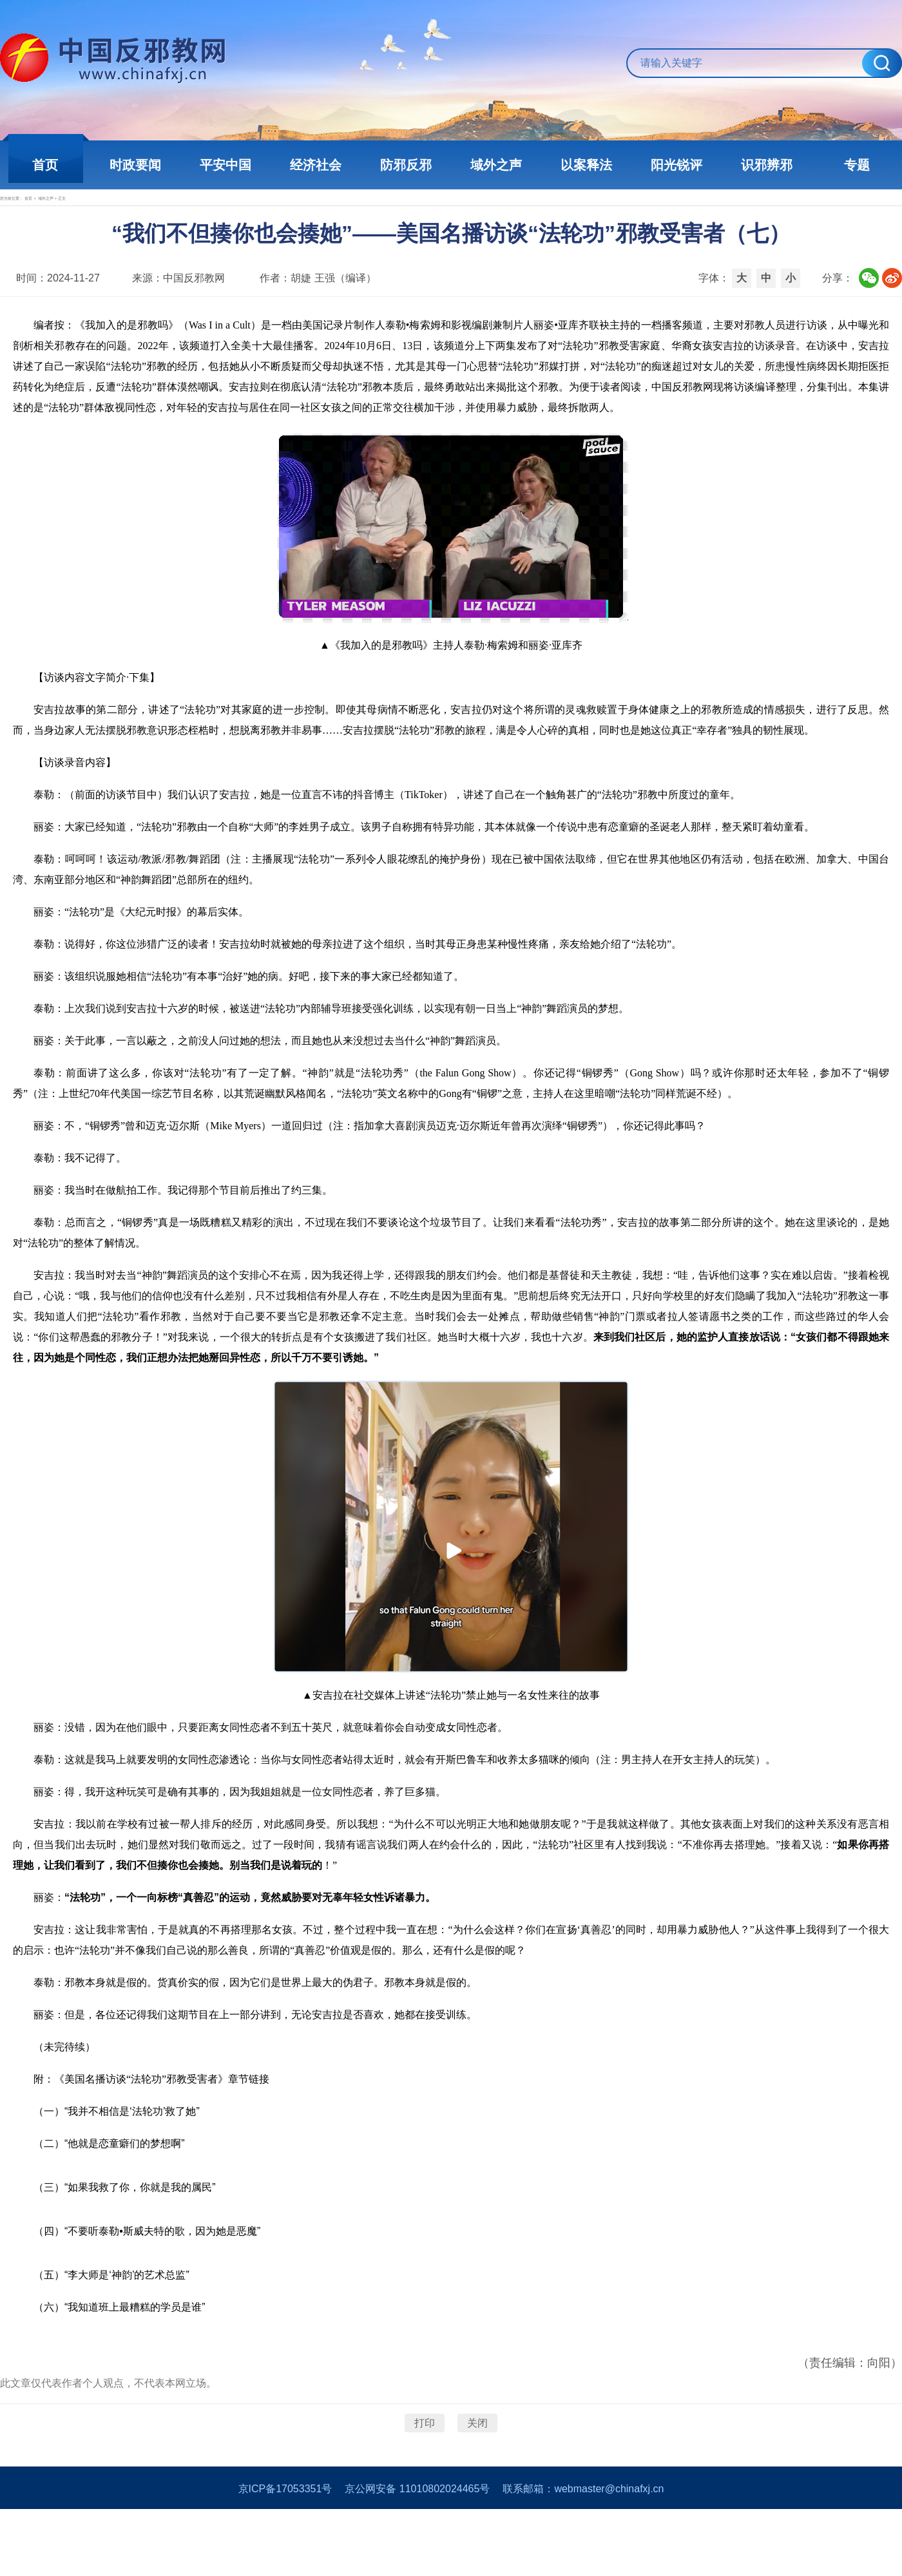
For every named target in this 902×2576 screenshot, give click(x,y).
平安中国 (225, 165)
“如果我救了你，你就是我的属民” (140, 2233)
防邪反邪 (406, 165)
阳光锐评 (676, 165)
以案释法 (586, 165)
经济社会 (315, 165)
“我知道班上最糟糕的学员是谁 (135, 2352)
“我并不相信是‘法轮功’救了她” (132, 2156)
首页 (45, 165)
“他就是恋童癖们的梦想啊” (124, 2189)
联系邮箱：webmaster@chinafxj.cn (583, 2555)
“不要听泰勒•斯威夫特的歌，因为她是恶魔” (162, 2276)
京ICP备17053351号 (285, 2555)
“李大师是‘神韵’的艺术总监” (126, 2320)
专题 (857, 165)
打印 (424, 2468)
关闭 (477, 2468)
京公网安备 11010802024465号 (417, 2555)
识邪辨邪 (766, 165)
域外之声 (496, 165)
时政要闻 (135, 165)
